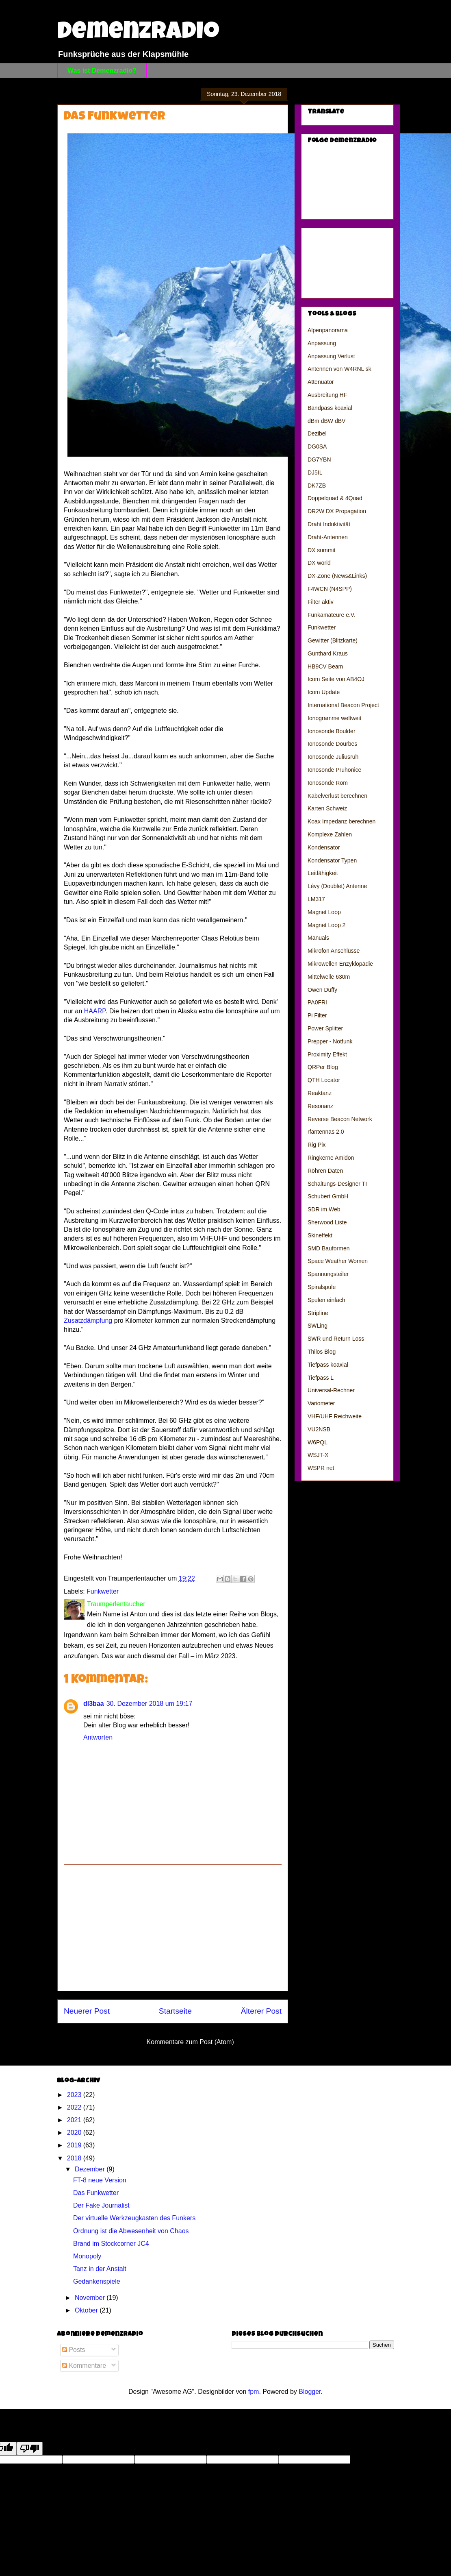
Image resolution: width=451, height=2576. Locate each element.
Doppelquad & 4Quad (335, 498)
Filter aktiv (321, 602)
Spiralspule (322, 1287)
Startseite (175, 2011)
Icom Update (324, 692)
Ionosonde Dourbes (332, 743)
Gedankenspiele (96, 2281)
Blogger (310, 2391)
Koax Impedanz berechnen (341, 821)
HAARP (95, 1011)
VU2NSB (319, 1429)
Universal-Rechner (331, 1390)
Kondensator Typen (332, 860)
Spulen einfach (326, 1300)
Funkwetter (103, 1591)
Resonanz (320, 1106)
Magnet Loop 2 (326, 925)
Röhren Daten (325, 1170)
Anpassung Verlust (331, 356)
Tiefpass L (321, 1377)
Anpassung (322, 343)
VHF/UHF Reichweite (335, 1416)
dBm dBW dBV (326, 421)
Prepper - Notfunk (330, 1041)
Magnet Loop (324, 912)
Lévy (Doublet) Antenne (337, 886)
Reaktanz (320, 1093)
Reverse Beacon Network (340, 1119)
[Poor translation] (30, 2448)
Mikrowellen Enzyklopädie (340, 963)
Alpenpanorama (328, 330)
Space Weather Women (338, 1261)
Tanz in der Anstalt (99, 2268)
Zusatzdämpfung (88, 1320)
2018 (75, 2158)
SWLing (317, 1325)
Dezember (90, 2169)
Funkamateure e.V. (332, 615)
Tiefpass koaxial (328, 1364)
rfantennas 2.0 (326, 1131)
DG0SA (317, 446)
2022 (75, 2107)
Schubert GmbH (328, 1196)
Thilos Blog (322, 1351)
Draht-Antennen (328, 537)
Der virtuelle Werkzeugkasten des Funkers (134, 2218)
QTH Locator (324, 1080)
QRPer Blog (323, 1067)
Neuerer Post (87, 2011)
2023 (75, 2094)
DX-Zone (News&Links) (337, 576)
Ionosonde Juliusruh (333, 756)
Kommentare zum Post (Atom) (190, 2041)
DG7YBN (319, 459)
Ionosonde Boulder (332, 731)
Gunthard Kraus (328, 653)
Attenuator (321, 382)
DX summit (321, 550)
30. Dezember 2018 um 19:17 (149, 1703)
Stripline (318, 1313)
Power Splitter (325, 1028)
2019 (75, 2145)
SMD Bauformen (328, 1248)
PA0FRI (317, 1002)
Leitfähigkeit (323, 873)
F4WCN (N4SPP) (330, 589)
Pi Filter (317, 1015)
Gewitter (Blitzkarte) (333, 640)
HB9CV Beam (325, 666)
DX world (319, 563)
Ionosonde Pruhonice (334, 769)
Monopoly (87, 2256)
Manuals (318, 937)
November (90, 2297)
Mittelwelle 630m (329, 976)
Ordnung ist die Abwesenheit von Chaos (131, 2231)
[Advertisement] (173, 1928)
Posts (73, 2349)
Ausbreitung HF (327, 395)
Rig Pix (316, 1144)
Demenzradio (138, 33)
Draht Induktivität (329, 524)
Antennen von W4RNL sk (339, 369)
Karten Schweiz (327, 808)
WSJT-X (318, 1455)
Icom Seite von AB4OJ (336, 679)
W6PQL (317, 1442)
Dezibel (317, 433)
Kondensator (324, 847)
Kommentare (84, 2365)
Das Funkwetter (96, 2192)
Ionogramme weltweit (334, 718)
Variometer (321, 1403)
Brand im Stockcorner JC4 (111, 2243)
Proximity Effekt (327, 1054)
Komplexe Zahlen (330, 834)
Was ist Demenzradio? (102, 70)
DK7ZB (317, 485)
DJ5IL (315, 472)
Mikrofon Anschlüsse (334, 950)
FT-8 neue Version (99, 2180)
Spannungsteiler (328, 1274)
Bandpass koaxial (330, 408)
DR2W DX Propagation (337, 511)
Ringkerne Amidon (331, 1157)
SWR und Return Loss (336, 1338)
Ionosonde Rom (328, 783)
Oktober (87, 2310)
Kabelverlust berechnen (337, 796)
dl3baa (93, 1703)
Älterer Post (261, 2011)
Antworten (98, 1737)
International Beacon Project (343, 705)
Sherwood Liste (327, 1222)
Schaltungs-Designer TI (337, 1183)
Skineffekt (320, 1235)
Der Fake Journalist (101, 2205)
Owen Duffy (322, 989)
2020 (75, 2132)
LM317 (316, 899)
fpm (253, 2391)
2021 (75, 2120)
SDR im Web (324, 1209)
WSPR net (321, 1468)
